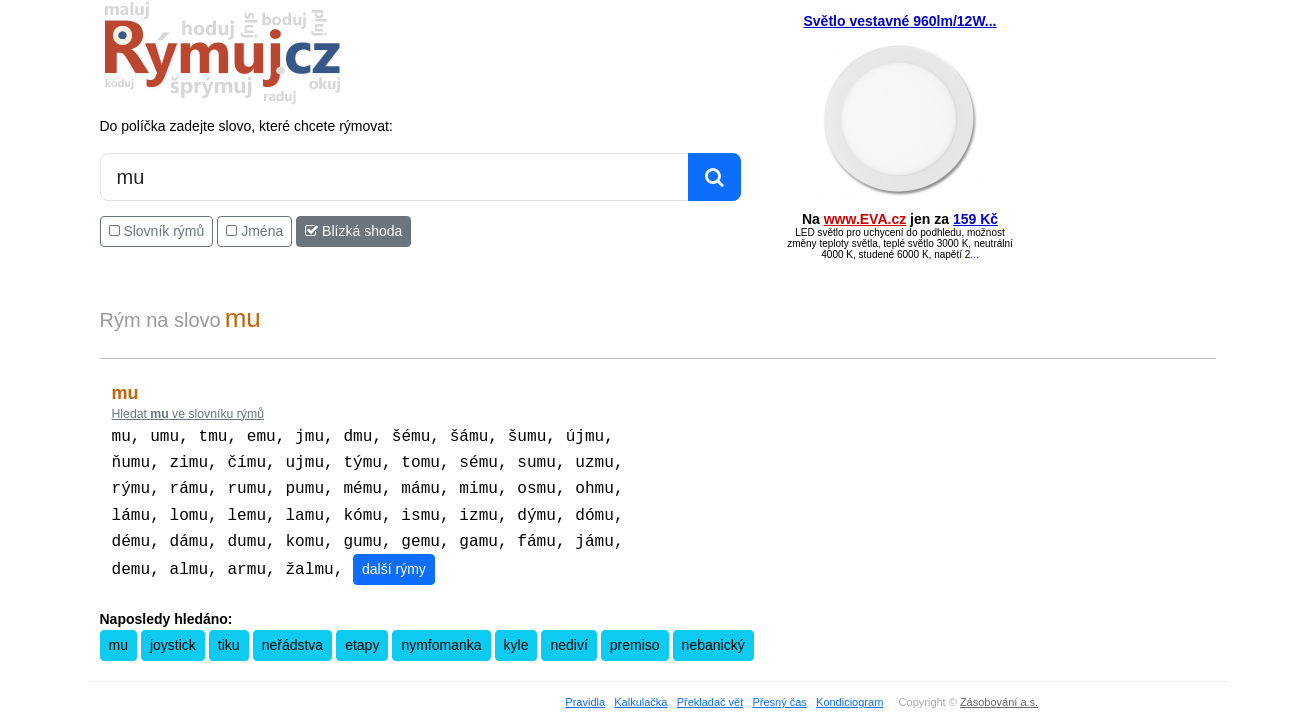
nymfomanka (441, 635)
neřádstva (292, 635)
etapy (362, 635)
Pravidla (585, 692)
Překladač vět (710, 692)
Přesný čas (779, 692)
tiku (229, 635)
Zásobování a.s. (999, 692)
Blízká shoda (353, 231)
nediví (568, 635)
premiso (635, 635)
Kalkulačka (640, 692)
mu (118, 635)
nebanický (713, 635)
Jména (254, 231)
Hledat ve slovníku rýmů (188, 414)
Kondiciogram (849, 692)
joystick (173, 635)
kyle (516, 635)
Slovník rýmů (157, 231)
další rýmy (394, 559)
